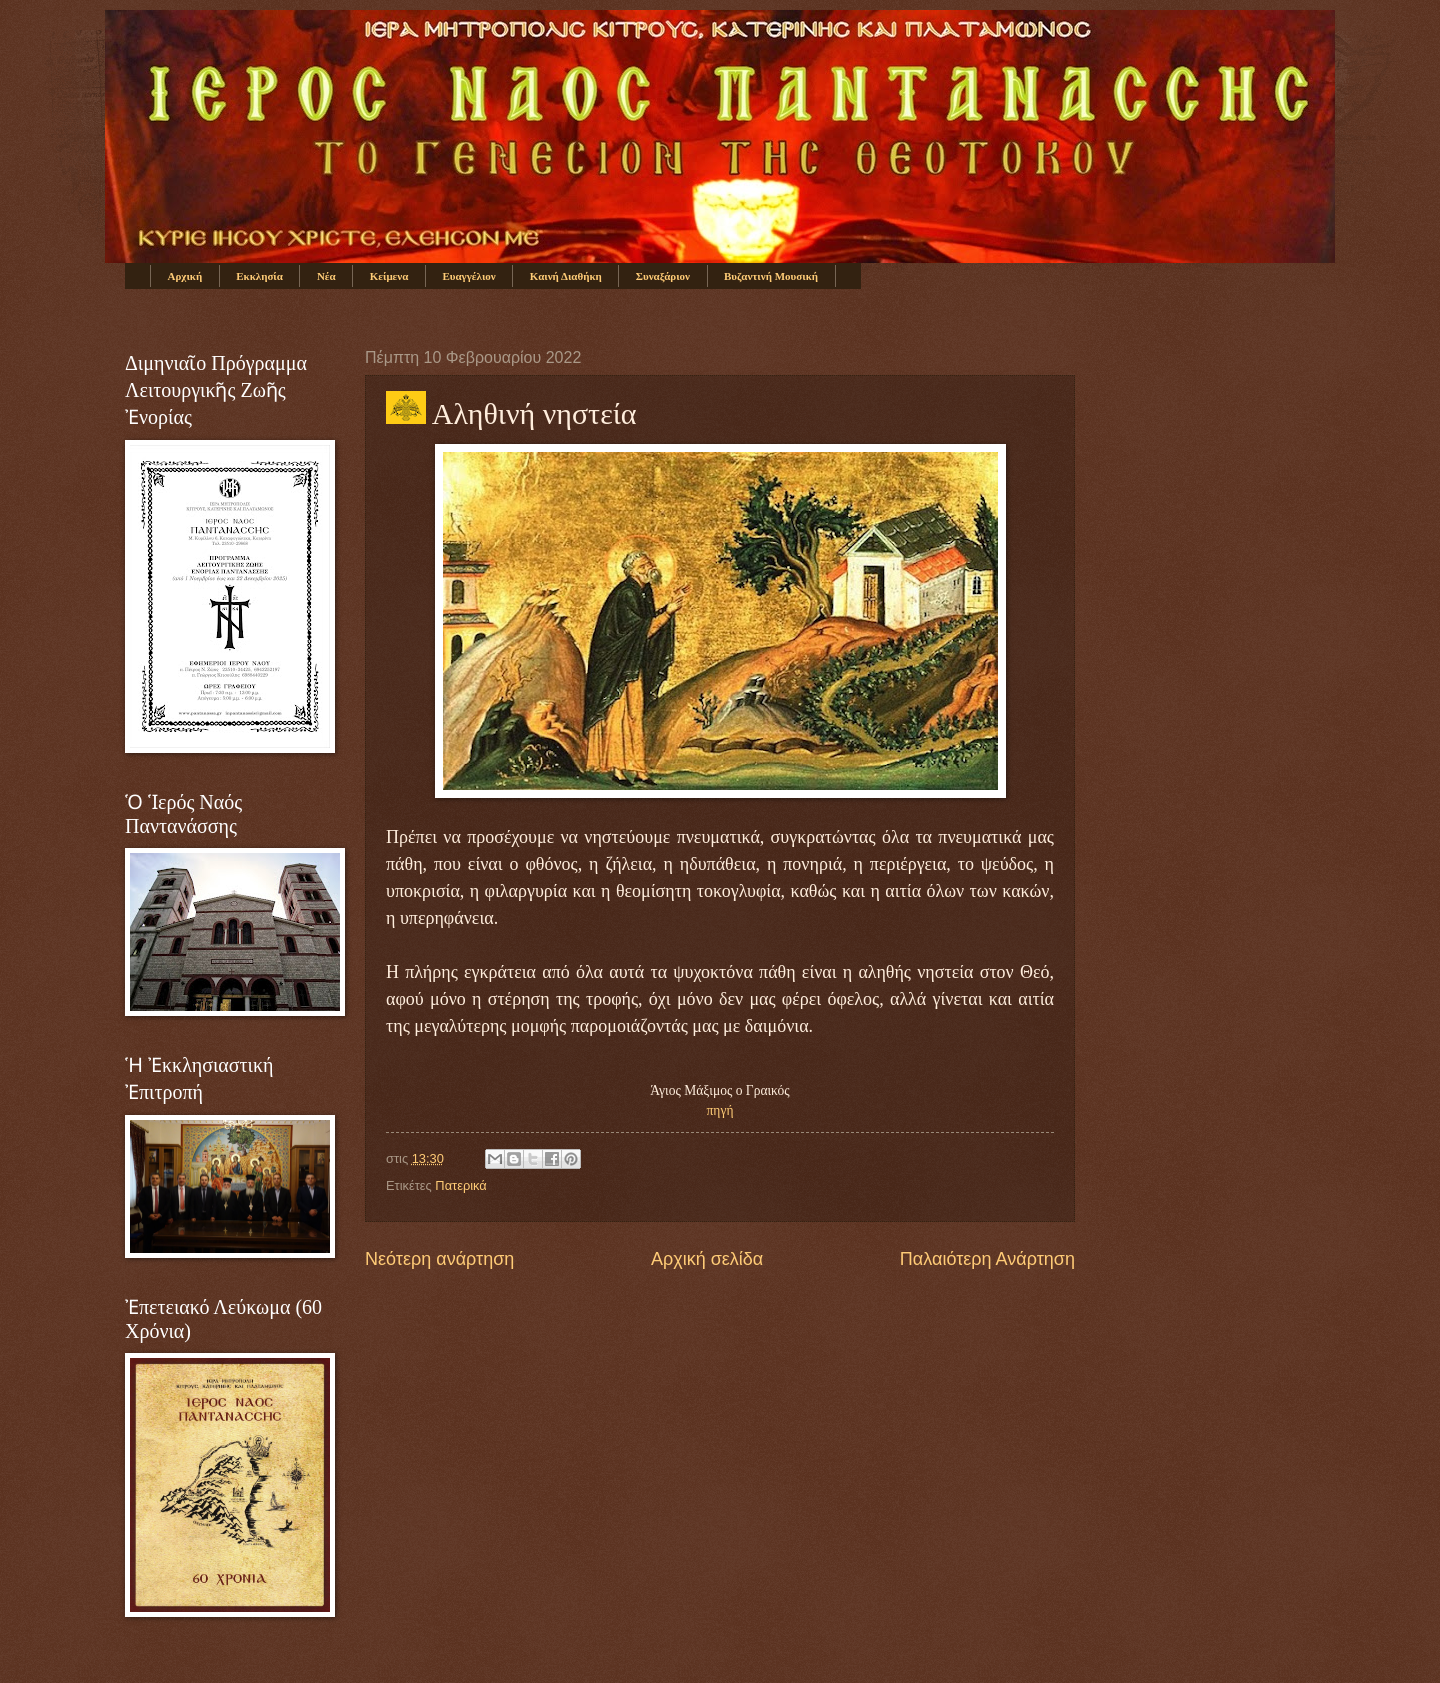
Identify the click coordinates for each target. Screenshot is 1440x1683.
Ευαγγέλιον (468, 276)
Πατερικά (460, 1185)
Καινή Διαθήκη (566, 276)
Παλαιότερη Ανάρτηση (987, 1259)
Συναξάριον (663, 276)
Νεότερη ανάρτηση (439, 1259)
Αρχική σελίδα (707, 1259)
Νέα (326, 276)
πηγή (720, 1110)
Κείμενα (389, 276)
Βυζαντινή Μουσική (771, 276)
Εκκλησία (259, 276)
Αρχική (185, 276)
